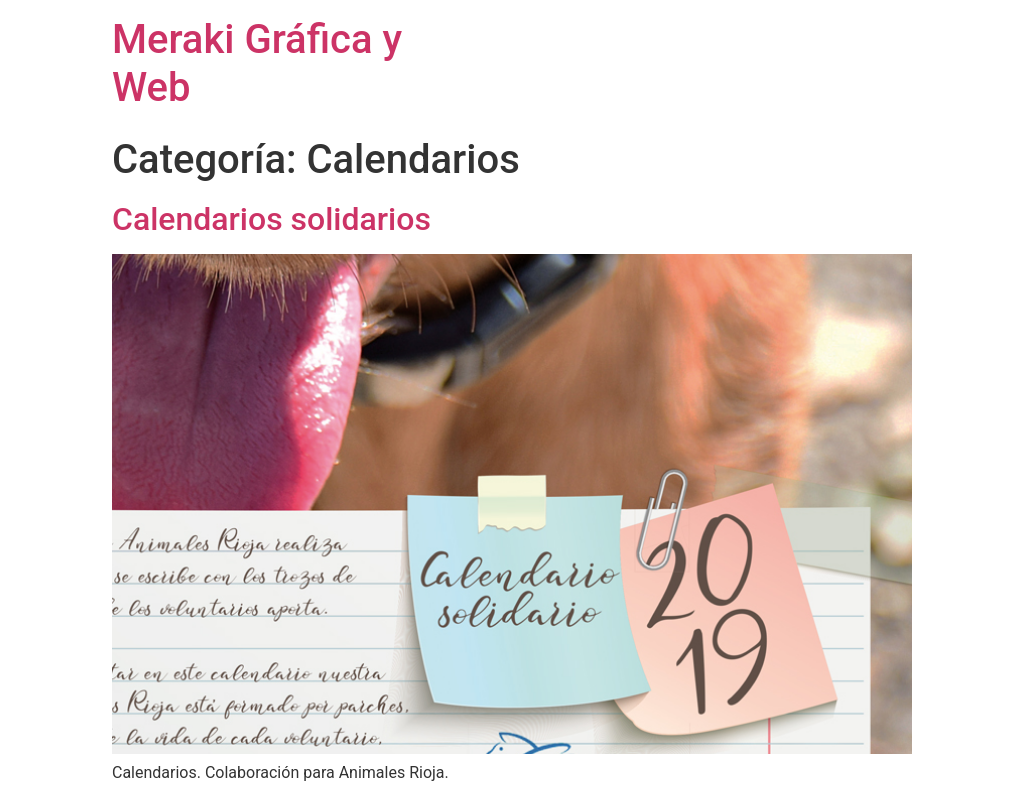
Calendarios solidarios (271, 219)
